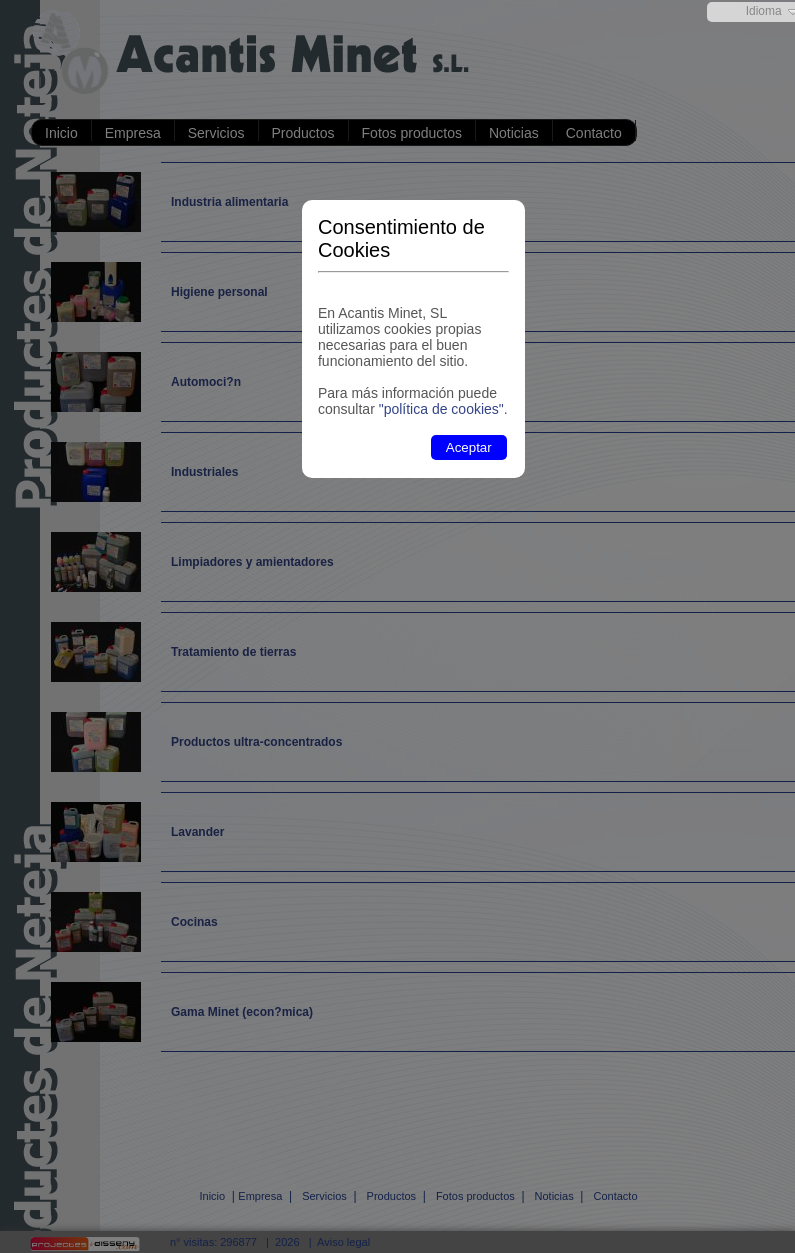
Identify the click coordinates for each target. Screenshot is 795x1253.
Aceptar (469, 447)
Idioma (764, 11)
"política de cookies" (441, 409)
